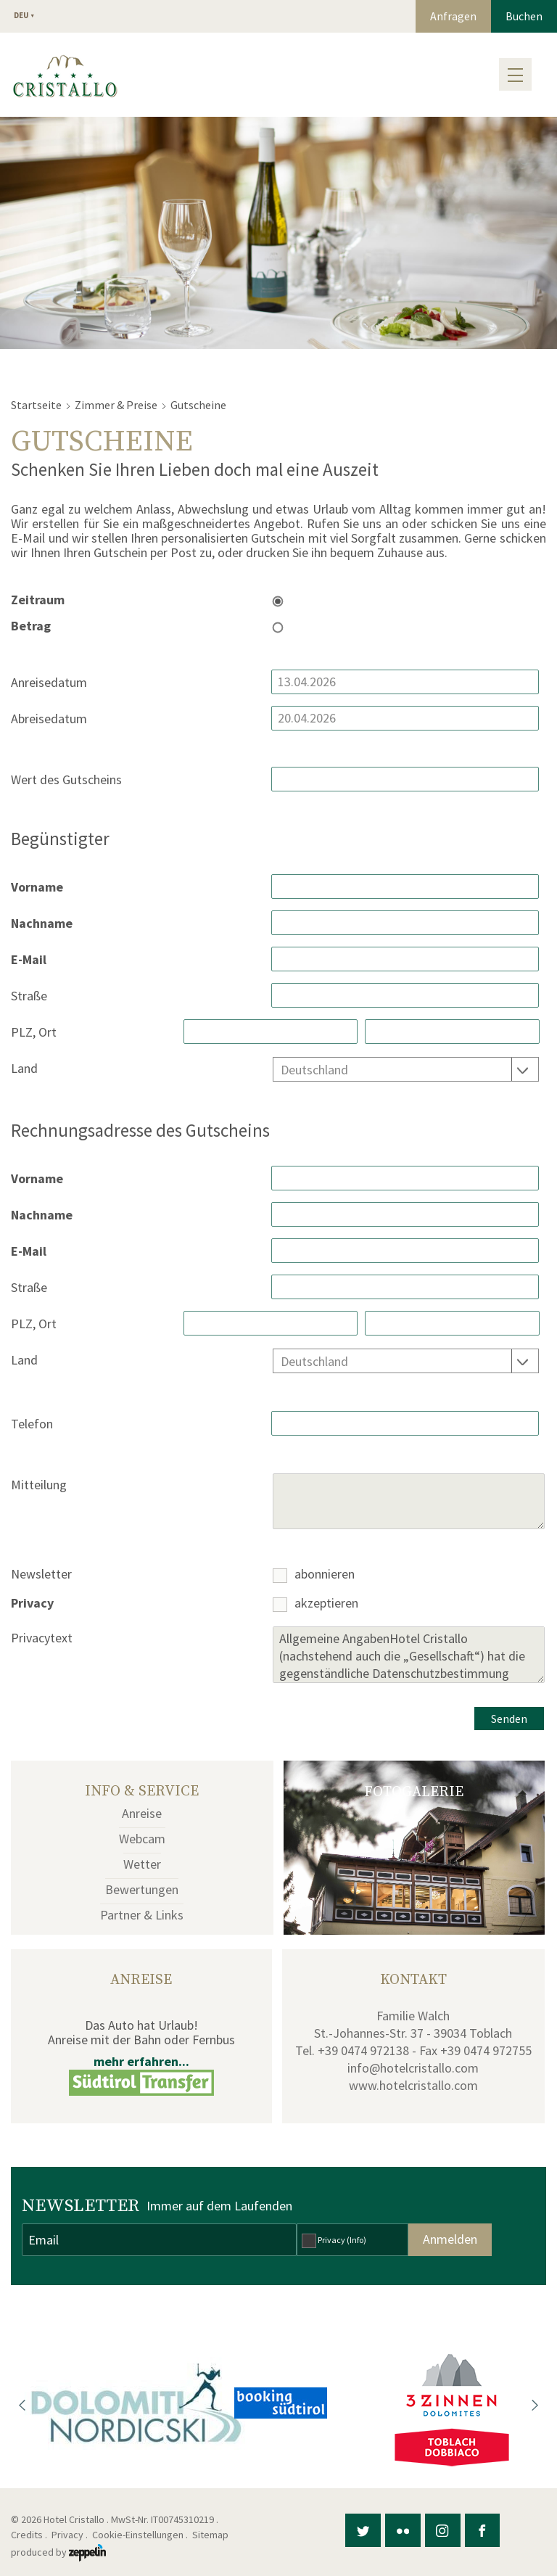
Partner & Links (141, 1914)
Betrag (31, 626)
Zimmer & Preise (116, 404)
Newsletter (41, 1574)
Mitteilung (39, 1485)
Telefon (32, 1424)
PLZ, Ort (34, 1032)
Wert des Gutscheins (66, 780)
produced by (58, 2552)
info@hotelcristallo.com (413, 2067)
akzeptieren (326, 1603)
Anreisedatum (49, 683)
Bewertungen (141, 1889)
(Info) (356, 2239)
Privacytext (42, 1638)
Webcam (142, 1838)
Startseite (36, 404)
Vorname (37, 887)
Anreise (142, 1813)
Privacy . (70, 2534)
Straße (29, 996)
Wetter (142, 1864)
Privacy (32, 1603)
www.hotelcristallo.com (413, 2085)
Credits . (30, 2534)
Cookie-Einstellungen (137, 2534)
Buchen (524, 16)
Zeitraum (38, 600)
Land (24, 1069)
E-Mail (28, 960)
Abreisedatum (49, 719)
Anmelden (450, 2239)
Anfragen (453, 16)
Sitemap (212, 2534)
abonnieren (324, 1574)
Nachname (42, 923)
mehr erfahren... (141, 2061)
